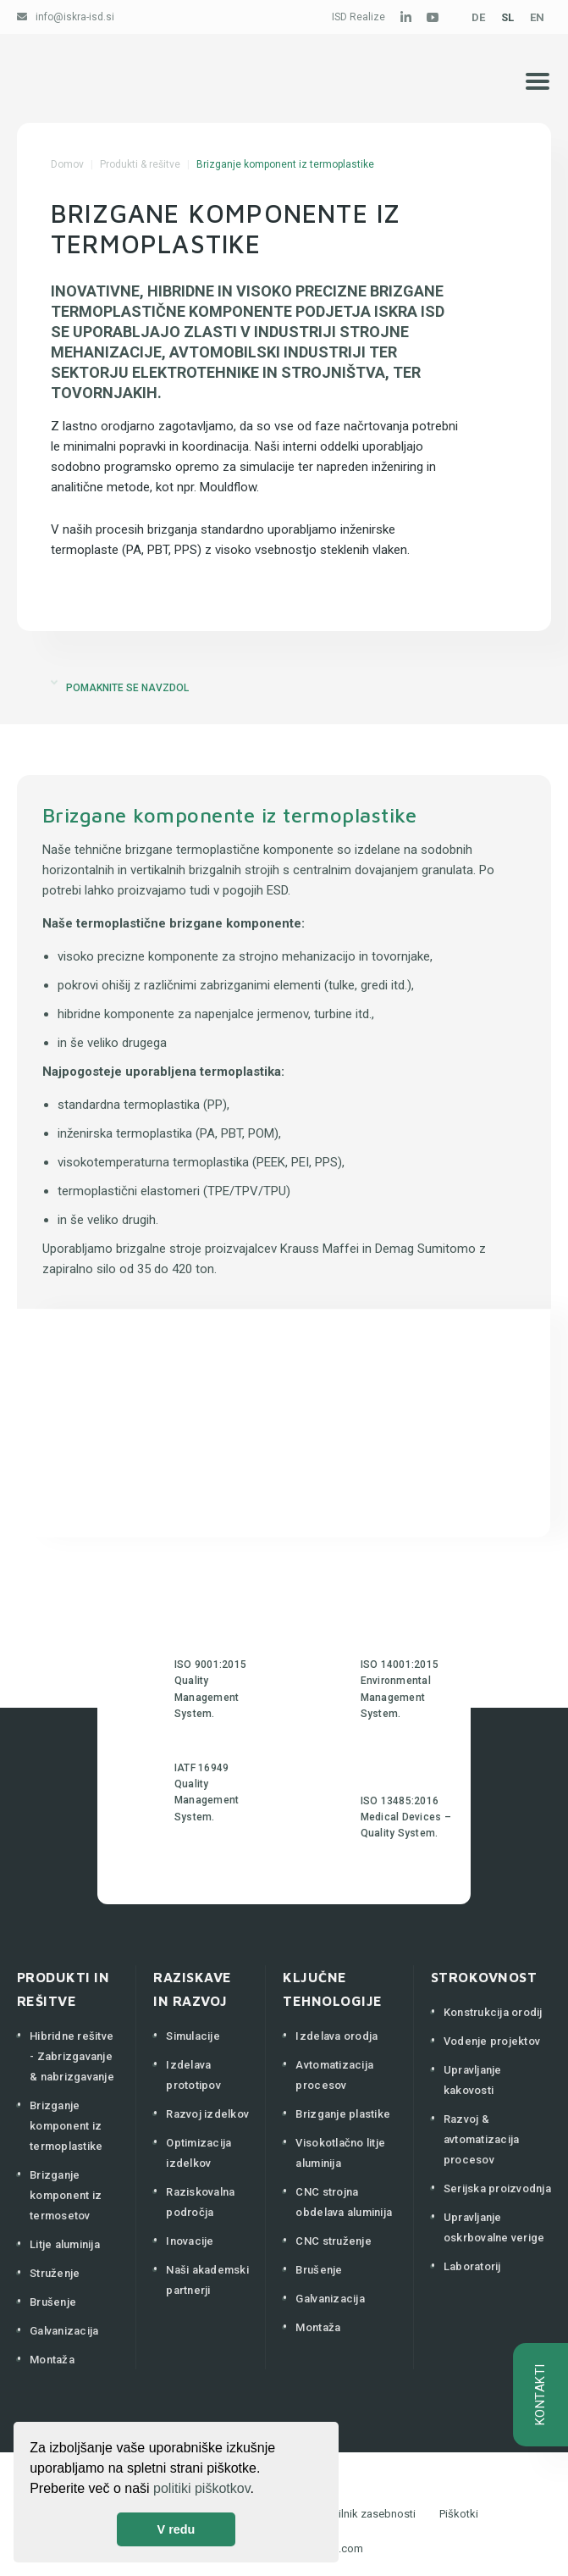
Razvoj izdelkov (207, 2114)
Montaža (52, 2359)
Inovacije (189, 2241)
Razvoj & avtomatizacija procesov (482, 2139)
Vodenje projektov (492, 2041)
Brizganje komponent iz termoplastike (66, 2125)
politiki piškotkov (201, 2488)
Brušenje (53, 2302)
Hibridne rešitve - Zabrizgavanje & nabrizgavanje (72, 2056)
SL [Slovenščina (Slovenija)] (507, 17)
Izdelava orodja (336, 2036)
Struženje (55, 2273)
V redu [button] (176, 2529)
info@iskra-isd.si (75, 17)
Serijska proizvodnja (497, 2188)
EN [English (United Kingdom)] (537, 17)
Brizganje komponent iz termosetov (66, 2195)
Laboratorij (472, 2266)
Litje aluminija (65, 2244)
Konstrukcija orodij (493, 2012)
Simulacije (193, 2036)
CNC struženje (333, 2241)
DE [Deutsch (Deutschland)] (478, 17)
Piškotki (458, 2513)
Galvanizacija (64, 2330)
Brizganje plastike (342, 2114)
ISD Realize (358, 17)
